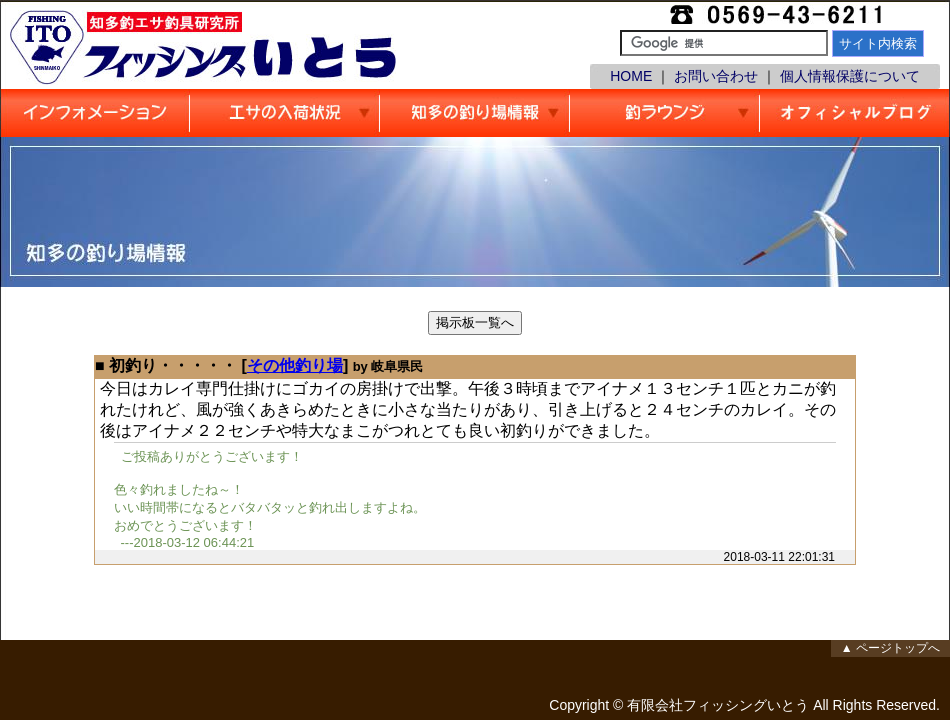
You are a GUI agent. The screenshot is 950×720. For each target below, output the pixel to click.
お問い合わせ (716, 76)
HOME (631, 76)
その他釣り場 (295, 365)
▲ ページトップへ (890, 648)
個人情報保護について (850, 76)
